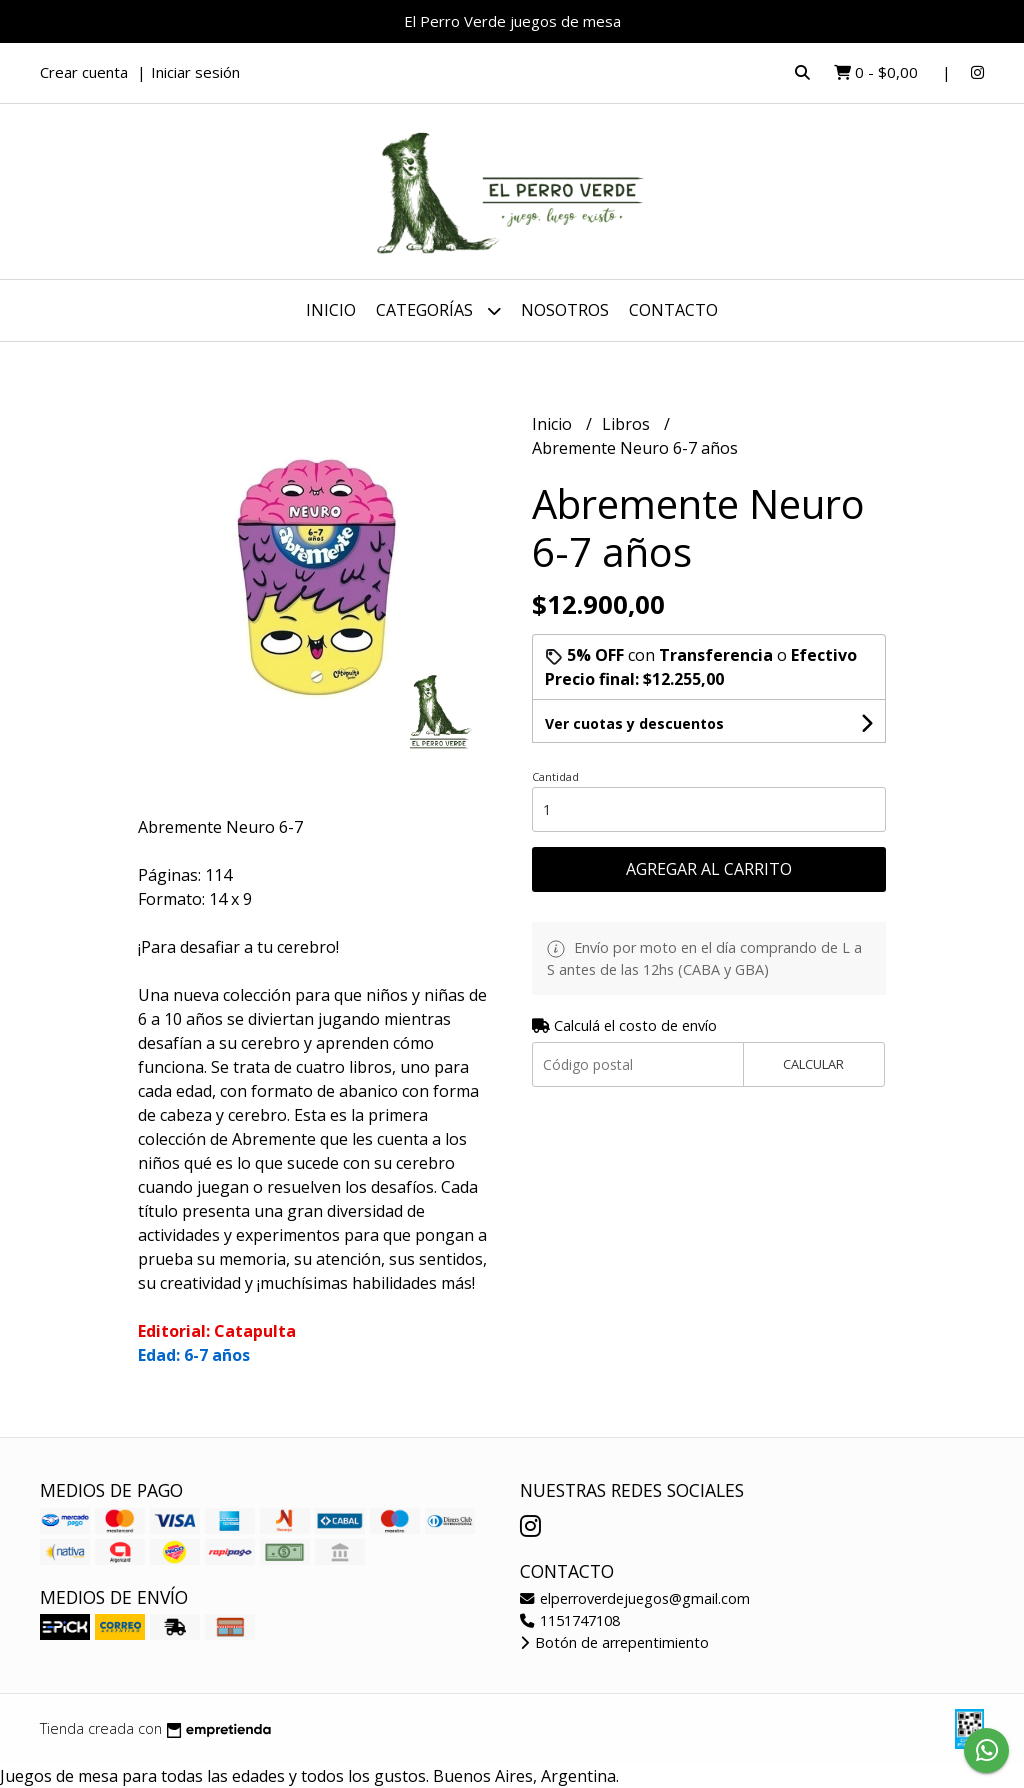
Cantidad (555, 776)
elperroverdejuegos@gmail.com (635, 1598)
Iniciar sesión (195, 72)
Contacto (673, 310)
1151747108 (570, 1620)
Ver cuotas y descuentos (634, 723)
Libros (628, 424)
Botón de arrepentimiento (614, 1642)
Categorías (438, 310)
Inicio (331, 310)
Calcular (813, 1064)
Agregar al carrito (709, 869)
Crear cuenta (84, 72)
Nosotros (565, 310)
